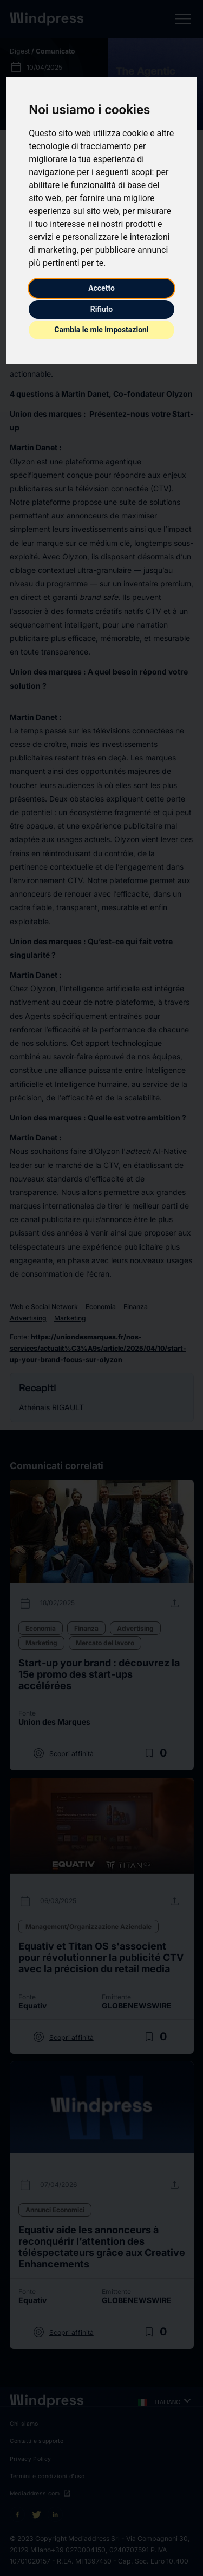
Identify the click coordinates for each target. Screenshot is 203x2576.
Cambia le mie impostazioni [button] (101, 329)
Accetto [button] (101, 288)
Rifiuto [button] (101, 309)
